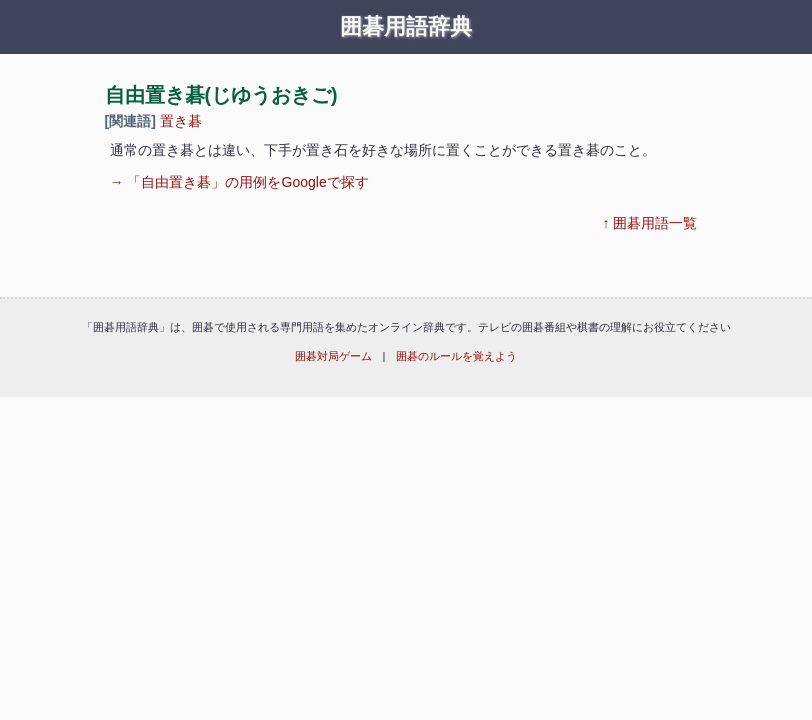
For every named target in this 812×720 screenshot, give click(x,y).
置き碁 (181, 121)
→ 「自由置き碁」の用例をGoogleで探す (239, 182)
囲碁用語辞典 (406, 27)
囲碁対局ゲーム (333, 356)
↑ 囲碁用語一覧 (650, 223)
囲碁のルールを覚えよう (456, 356)
